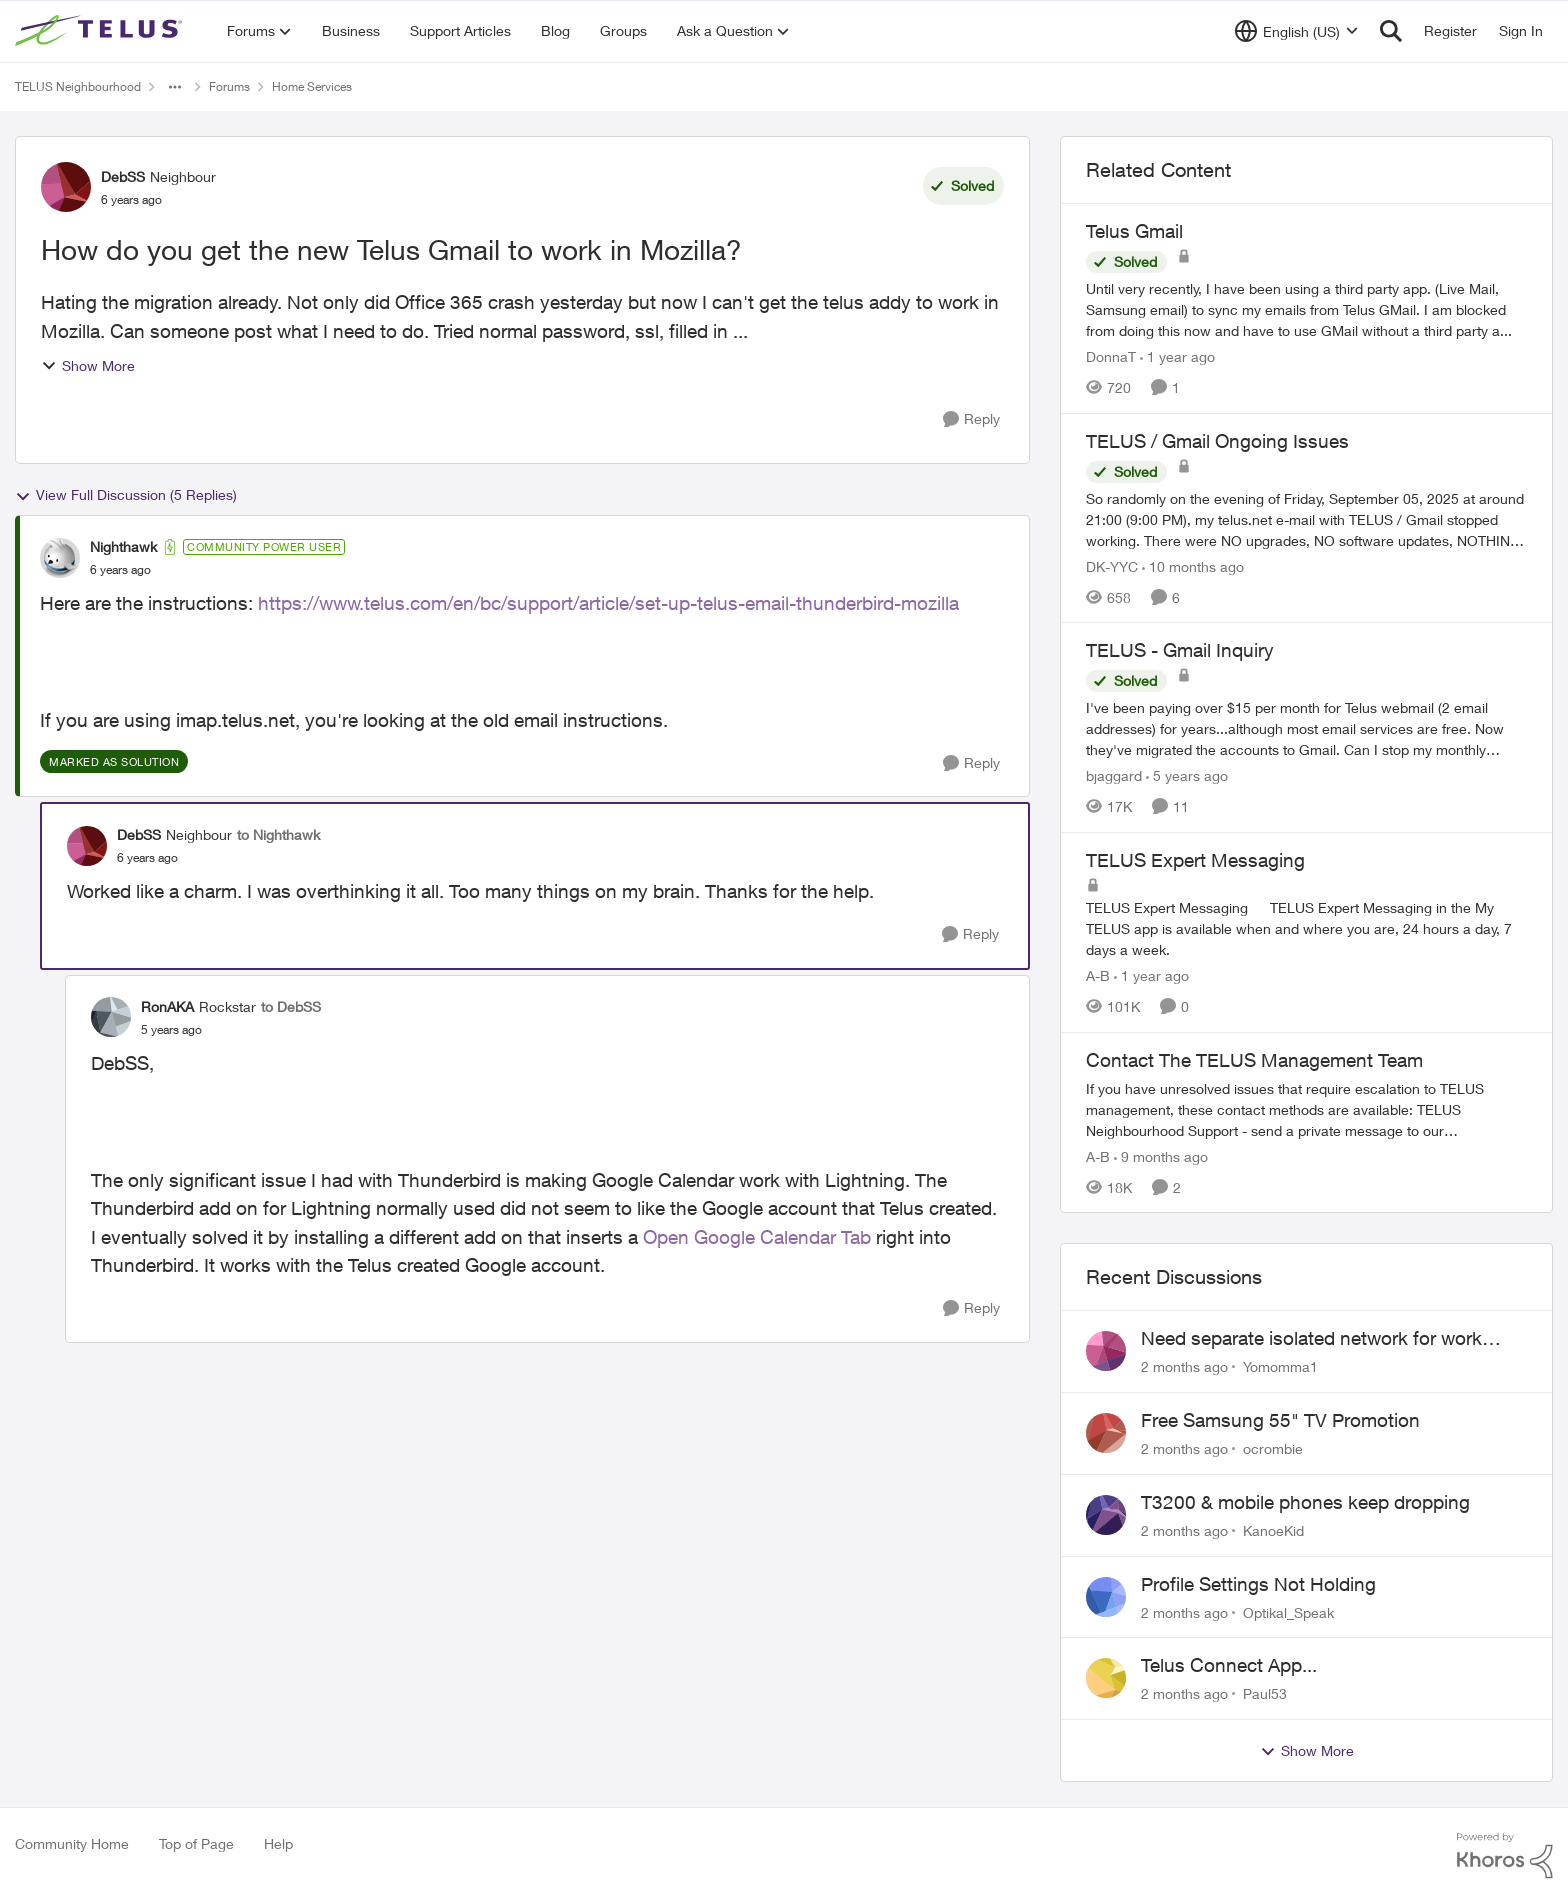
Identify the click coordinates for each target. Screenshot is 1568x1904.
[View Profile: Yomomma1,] (1106, 1351)
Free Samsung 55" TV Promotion (1280, 1420)
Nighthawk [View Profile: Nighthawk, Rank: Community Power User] (123, 546)
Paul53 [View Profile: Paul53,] (1265, 1693)
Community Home (72, 1843)
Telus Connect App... (1229, 1665)
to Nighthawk (278, 834)
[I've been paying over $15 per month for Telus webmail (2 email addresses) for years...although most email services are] (1306, 728)
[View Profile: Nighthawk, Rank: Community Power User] (60, 558)
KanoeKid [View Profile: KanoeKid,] (1273, 1530)
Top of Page (196, 1843)
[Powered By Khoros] (1505, 1856)
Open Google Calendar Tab (757, 1237)
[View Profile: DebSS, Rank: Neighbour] (66, 187)
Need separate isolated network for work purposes (1311, 1339)
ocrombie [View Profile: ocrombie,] (1273, 1448)
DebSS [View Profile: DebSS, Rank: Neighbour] (123, 176)
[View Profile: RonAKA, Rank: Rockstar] (111, 1017)
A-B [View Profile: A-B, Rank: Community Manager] (1098, 975)
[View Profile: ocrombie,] (1106, 1433)
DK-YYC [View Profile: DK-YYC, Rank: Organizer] (1112, 565)
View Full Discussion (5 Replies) (126, 495)
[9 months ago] (1161, 1155)
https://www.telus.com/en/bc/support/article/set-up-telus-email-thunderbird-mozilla (608, 603)
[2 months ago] (1184, 1366)
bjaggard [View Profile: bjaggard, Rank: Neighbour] (1114, 775)
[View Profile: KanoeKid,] (1106, 1515)
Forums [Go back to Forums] (229, 86)
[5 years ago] (1187, 775)
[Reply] (971, 419)
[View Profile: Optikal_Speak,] (1106, 1597)
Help (278, 1843)
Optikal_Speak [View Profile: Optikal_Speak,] (1288, 1611)
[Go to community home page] (101, 31)
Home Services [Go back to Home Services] (312, 86)
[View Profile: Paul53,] (1106, 1678)
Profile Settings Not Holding (1258, 1584)
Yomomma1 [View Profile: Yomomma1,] (1280, 1366)
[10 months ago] (1193, 565)
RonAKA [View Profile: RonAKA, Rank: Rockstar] (167, 1006)
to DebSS (291, 1006)
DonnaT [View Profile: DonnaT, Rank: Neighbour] (1111, 356)
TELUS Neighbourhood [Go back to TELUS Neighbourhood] (78, 86)
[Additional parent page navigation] (175, 87)
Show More (88, 365)
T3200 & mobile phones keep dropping (1305, 1502)
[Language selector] (1296, 31)
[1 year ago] (1177, 356)
